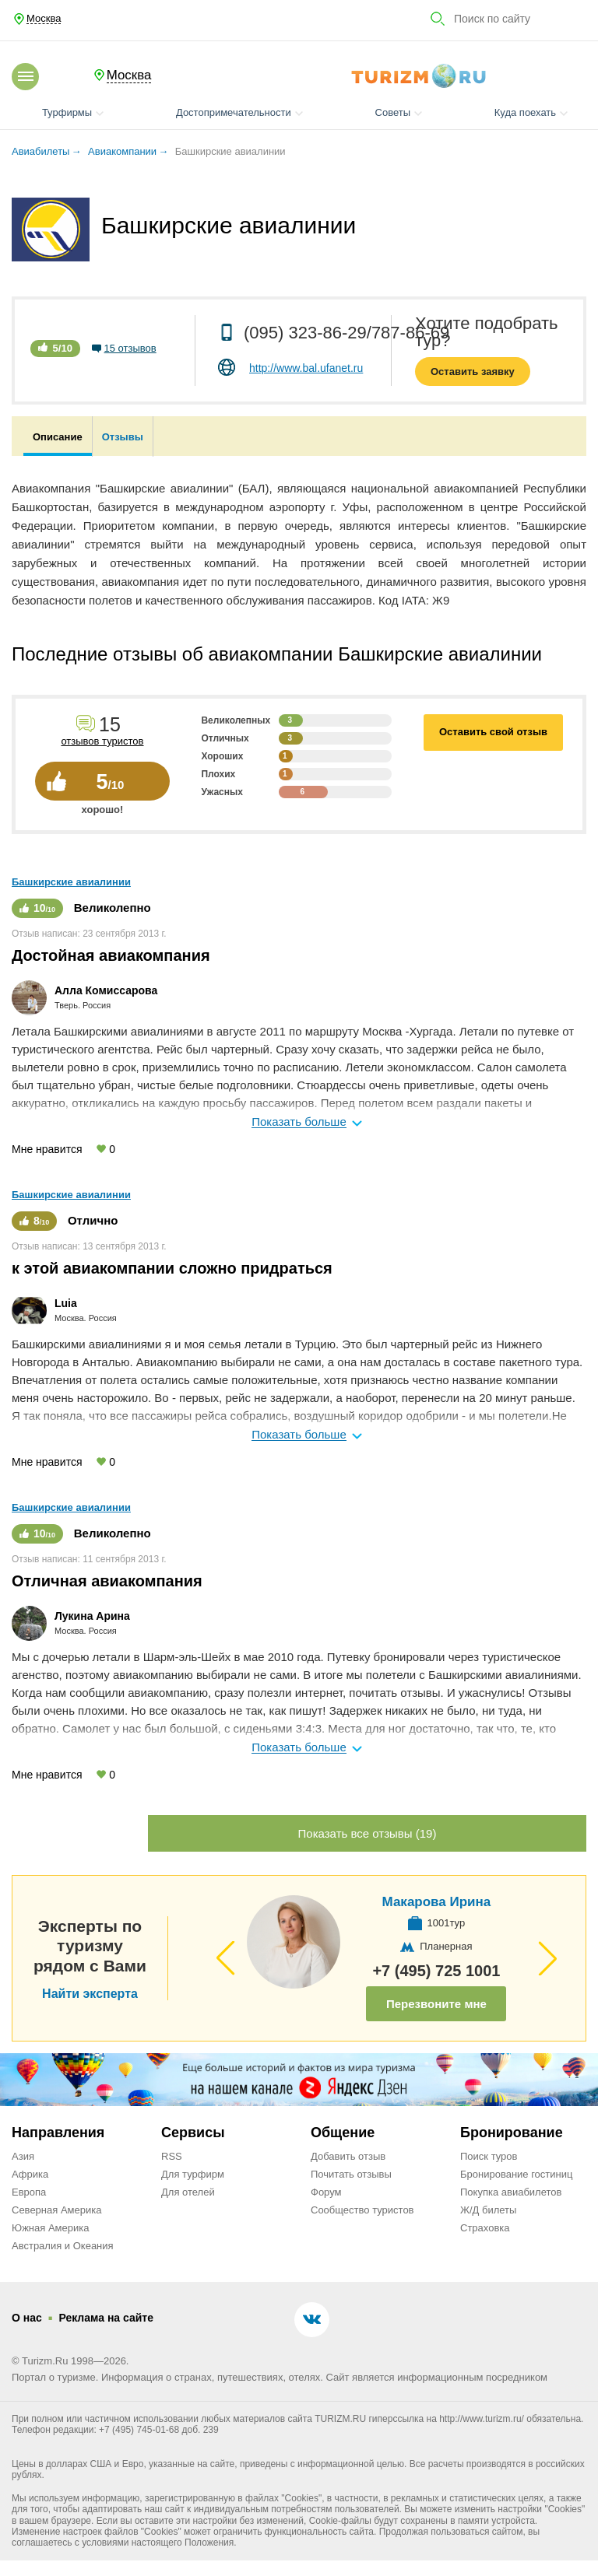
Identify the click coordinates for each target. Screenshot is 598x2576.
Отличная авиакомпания (107, 1580)
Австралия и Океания (63, 2246)
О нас (27, 2317)
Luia (66, 1303)
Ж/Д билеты (488, 2210)
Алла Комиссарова (106, 990)
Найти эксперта (90, 1994)
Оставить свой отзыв (493, 732)
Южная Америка (50, 2228)
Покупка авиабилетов (510, 2192)
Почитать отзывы (351, 2174)
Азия (23, 2156)
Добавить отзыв (348, 2156)
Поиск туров (488, 2156)
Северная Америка (56, 2210)
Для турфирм (192, 2174)
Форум (326, 2192)
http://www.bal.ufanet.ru (306, 368)
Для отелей (188, 2192)
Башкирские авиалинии (71, 882)
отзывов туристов (102, 741)
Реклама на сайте (105, 2317)
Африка (30, 2174)
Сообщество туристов (362, 2210)
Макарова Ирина (436, 1901)
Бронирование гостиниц (516, 2174)
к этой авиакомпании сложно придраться (172, 1268)
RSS (171, 2156)
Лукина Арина (92, 1615)
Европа (29, 2192)
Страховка (485, 2228)
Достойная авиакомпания (111, 955)
